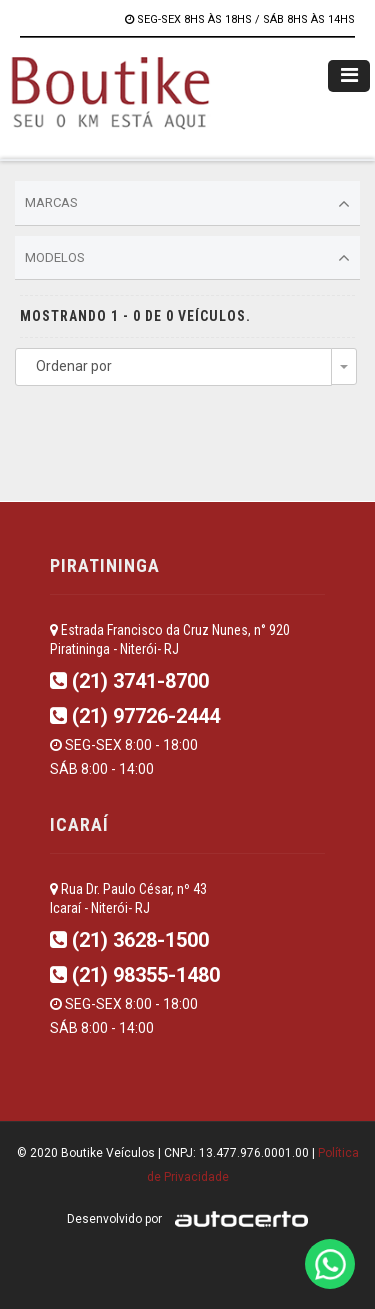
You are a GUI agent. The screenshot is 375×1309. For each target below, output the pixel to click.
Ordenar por (74, 366)
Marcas (187, 204)
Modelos (187, 258)
